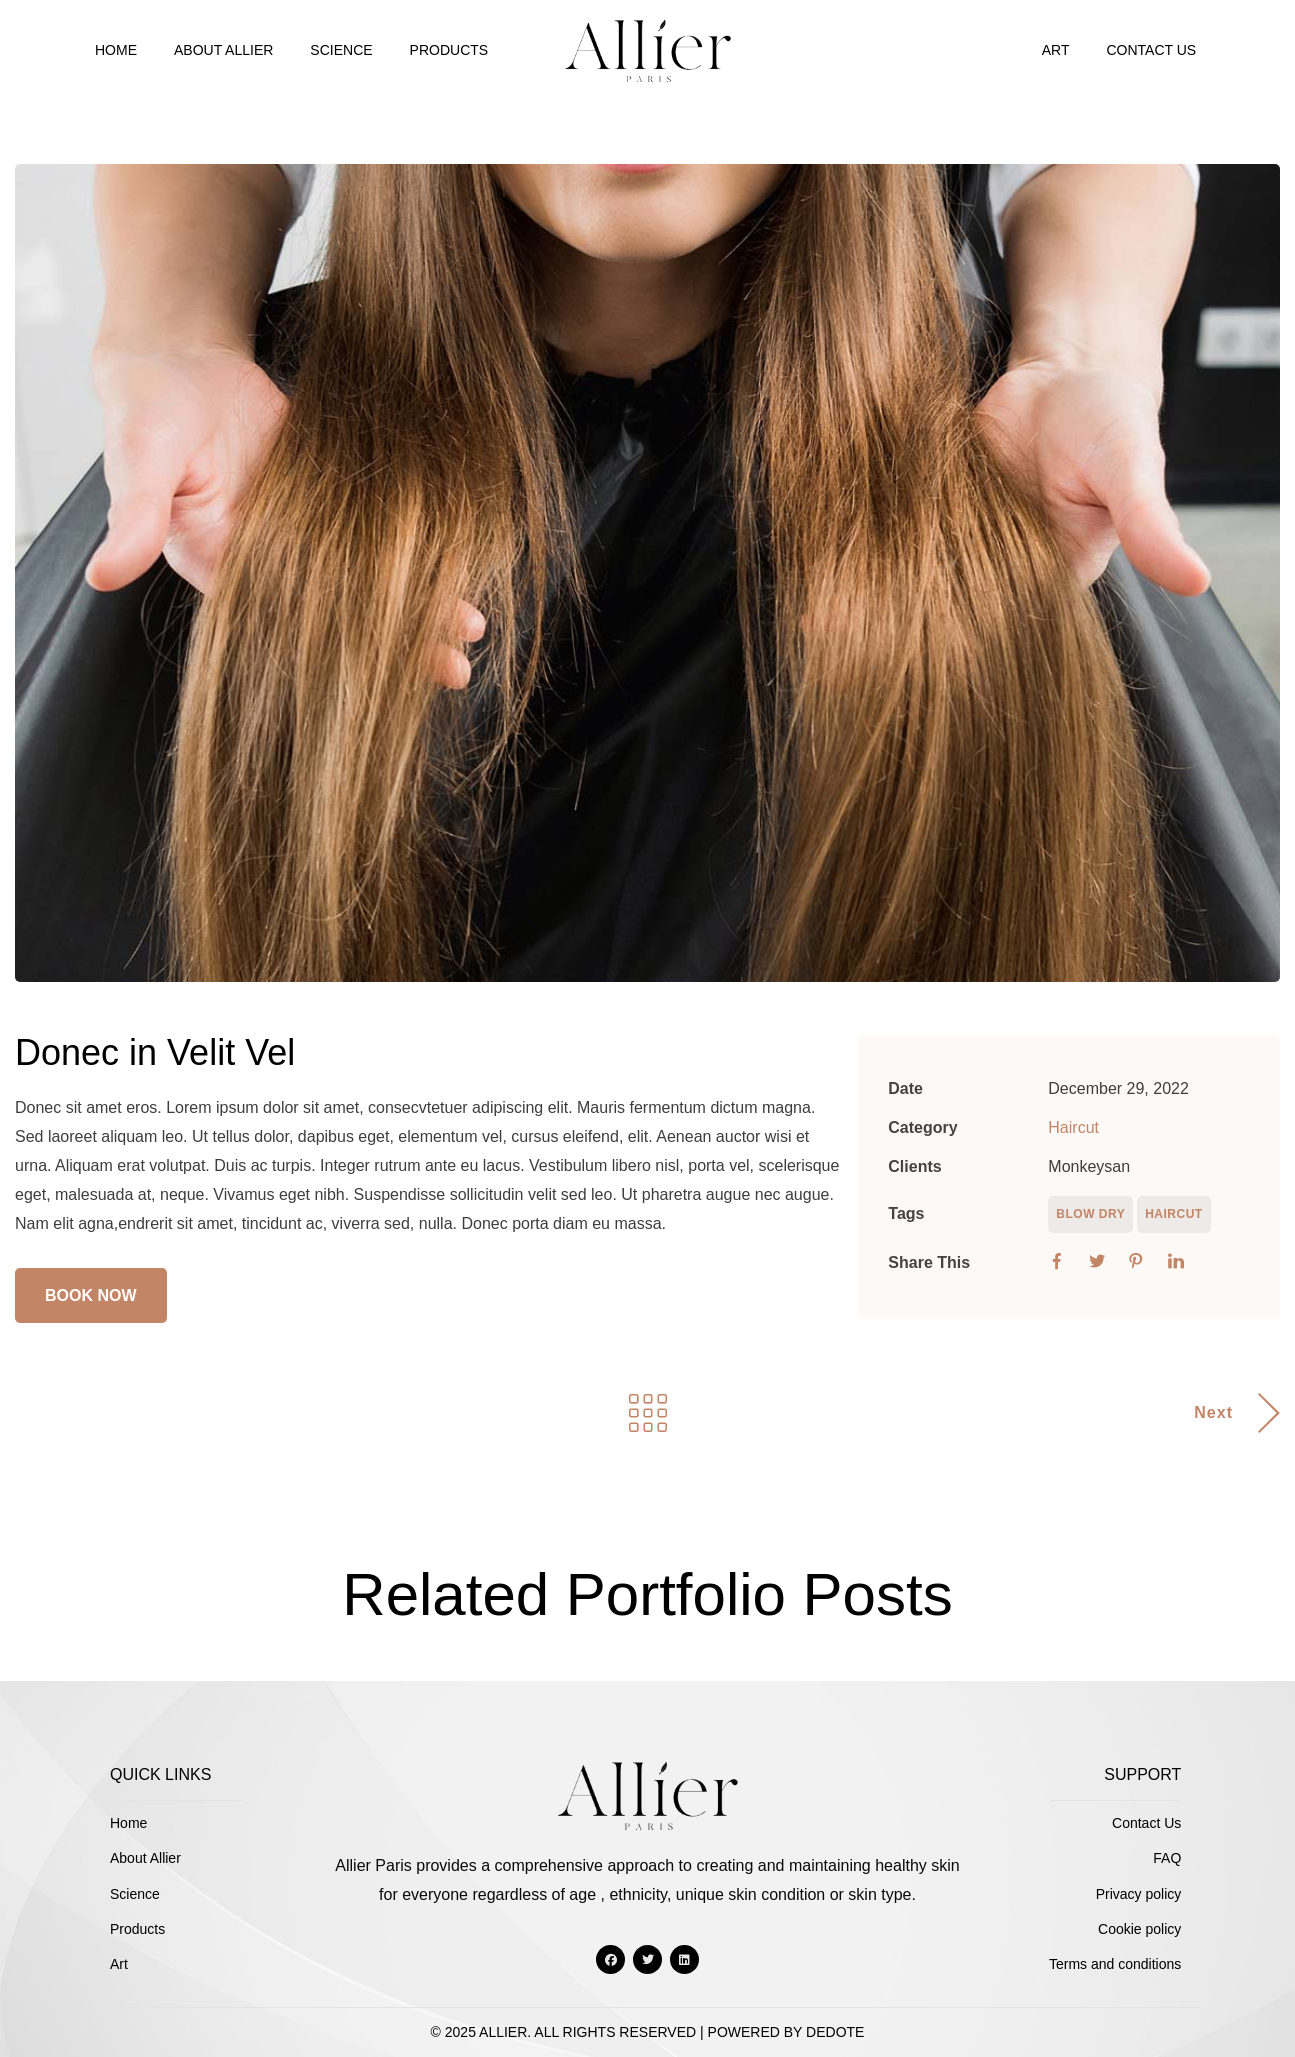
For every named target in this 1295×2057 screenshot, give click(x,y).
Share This (929, 1262)
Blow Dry (1090, 1214)
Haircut (1073, 1127)
